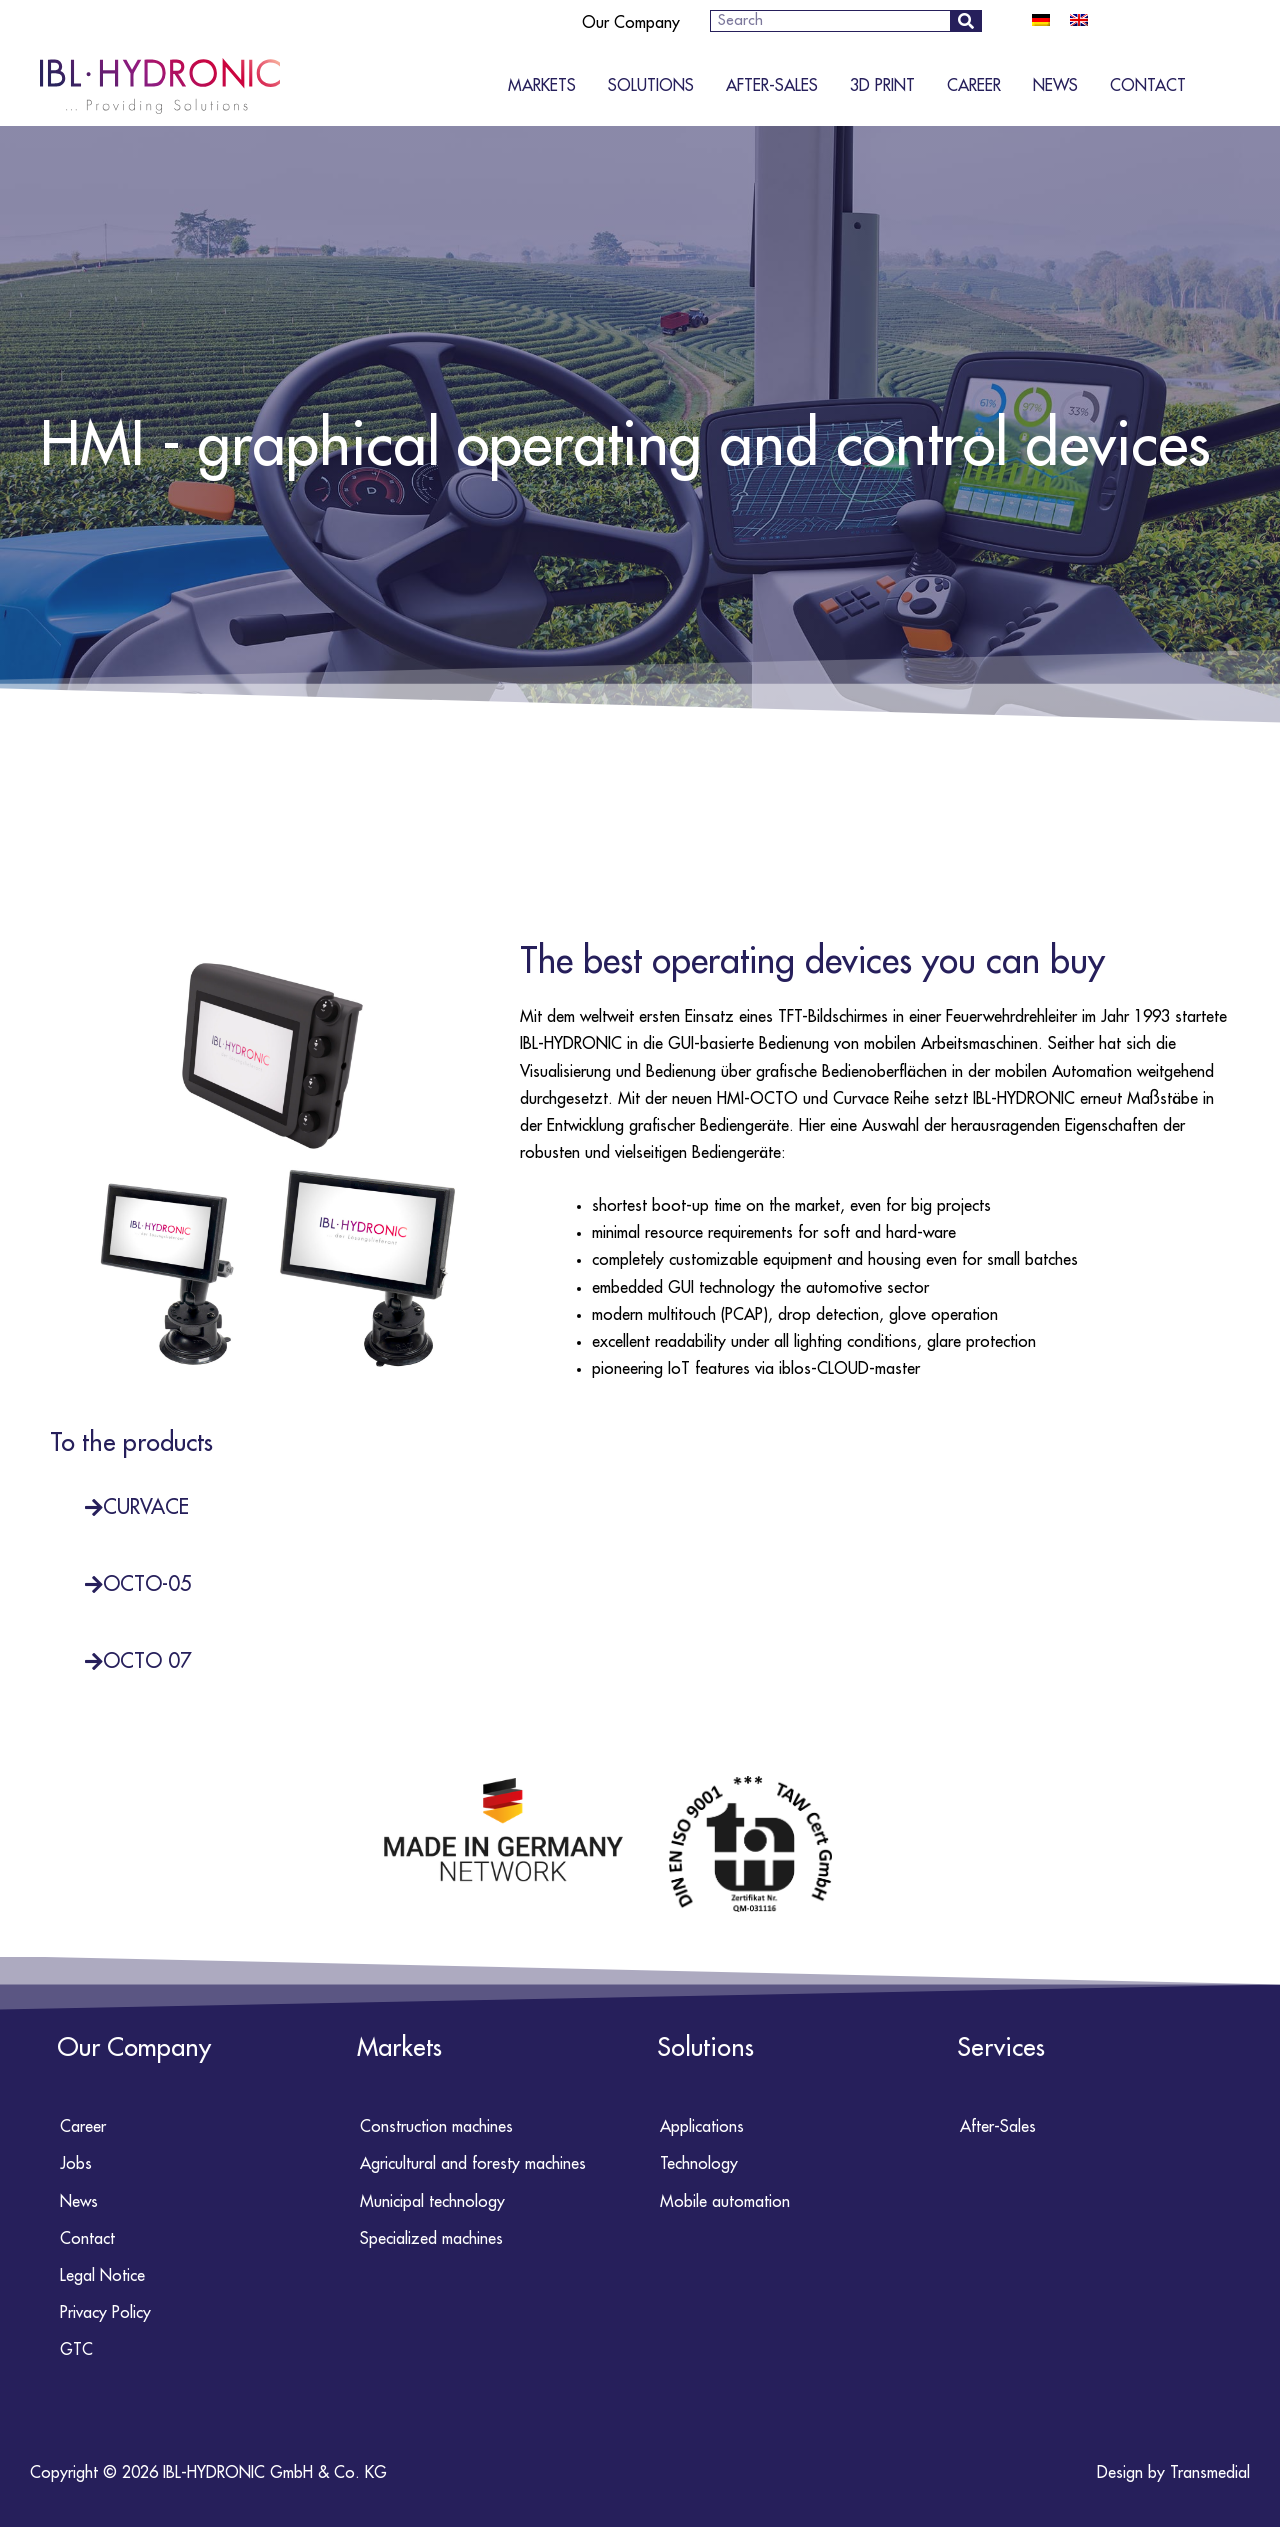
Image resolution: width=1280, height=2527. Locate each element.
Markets (542, 86)
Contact (1148, 86)
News (1055, 86)
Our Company (631, 23)
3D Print (882, 86)
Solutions (651, 86)
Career (974, 86)
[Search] (965, 21)
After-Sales (772, 86)
